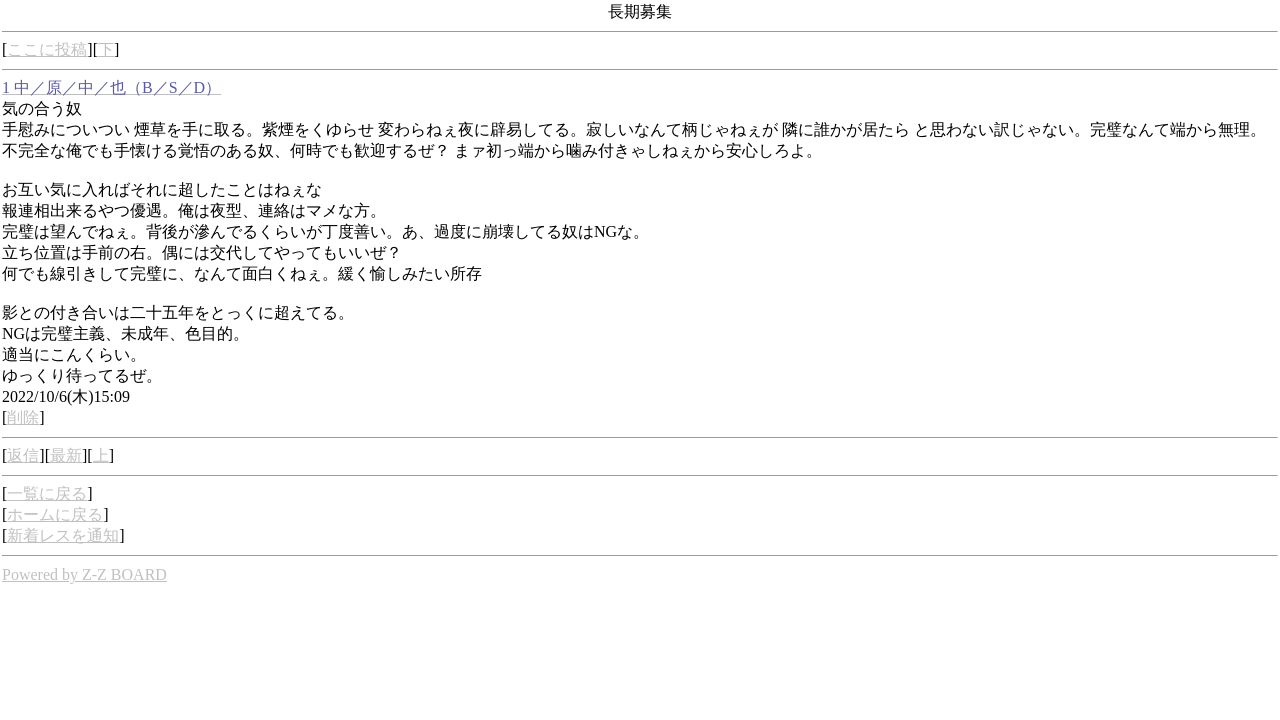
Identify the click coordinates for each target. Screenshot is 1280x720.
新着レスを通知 (63, 535)
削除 (23, 417)
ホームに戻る (55, 514)
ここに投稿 (47, 49)
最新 (66, 455)
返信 (23, 455)
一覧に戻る (47, 493)
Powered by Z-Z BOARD (84, 574)
